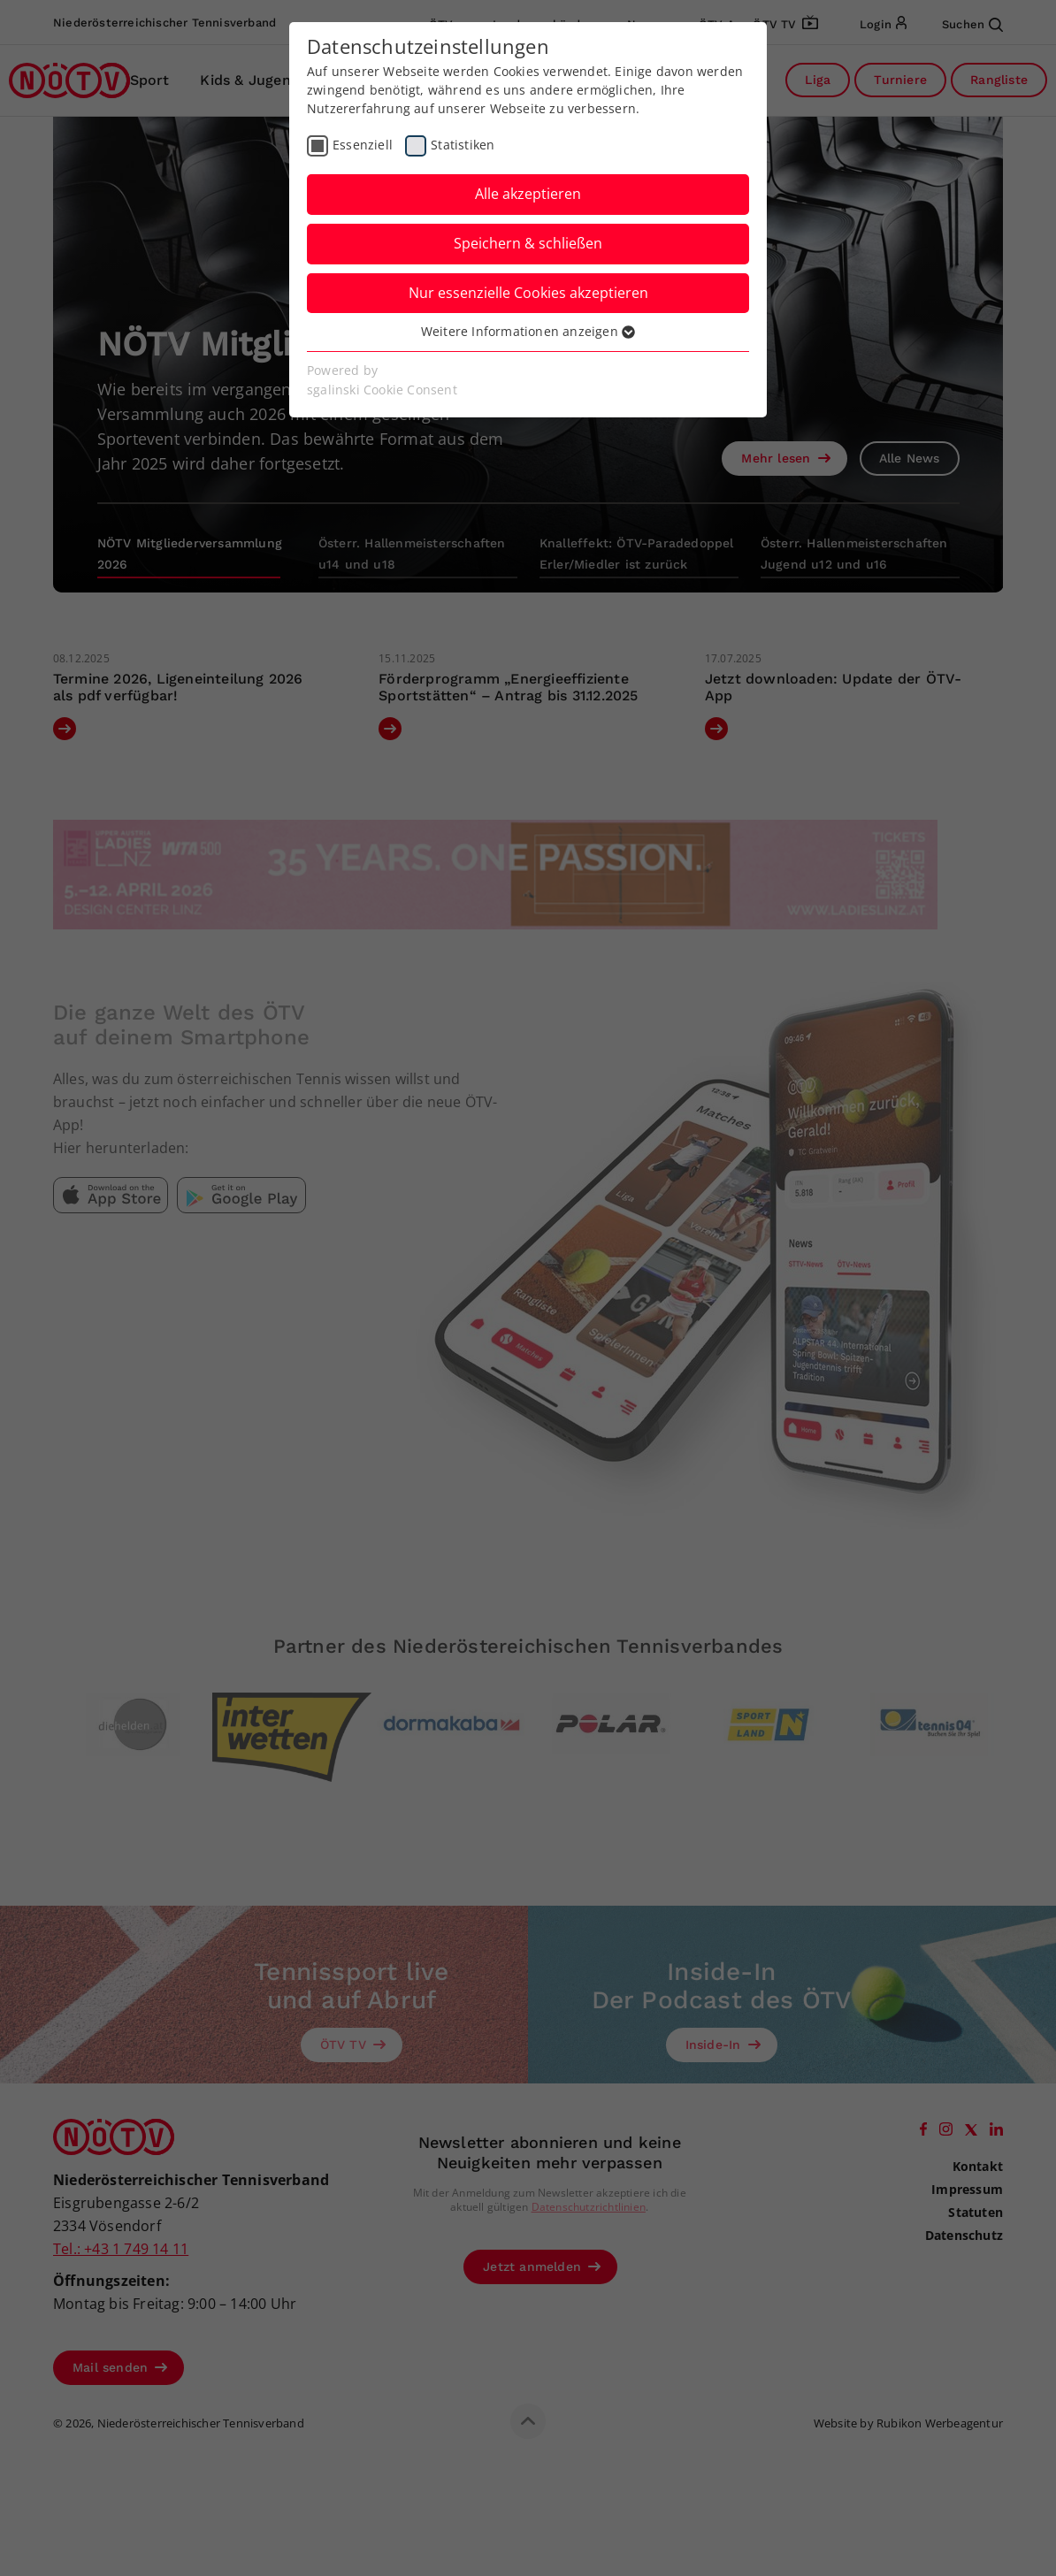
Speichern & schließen (528, 243)
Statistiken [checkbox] (462, 144)
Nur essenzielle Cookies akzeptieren (528, 292)
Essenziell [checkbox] (363, 144)
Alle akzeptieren (528, 193)
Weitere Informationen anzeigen (528, 331)
